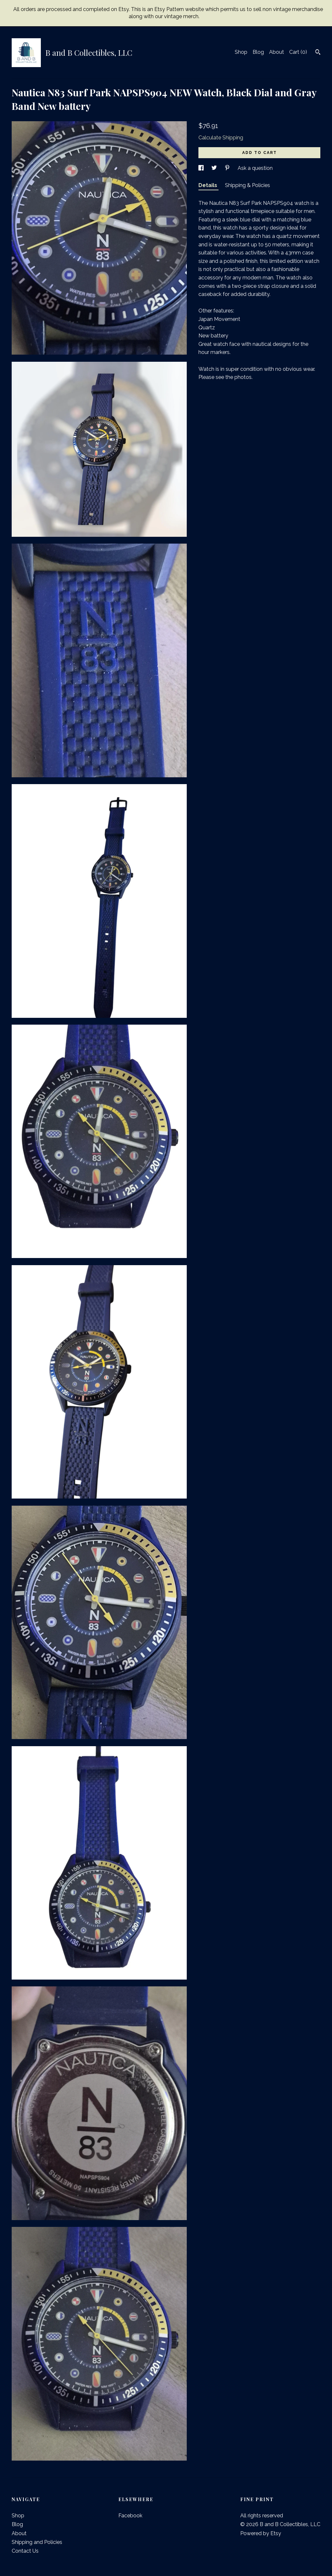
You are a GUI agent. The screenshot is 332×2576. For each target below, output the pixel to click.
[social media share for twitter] (214, 168)
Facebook (130, 2515)
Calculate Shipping (220, 138)
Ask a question (255, 168)
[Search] (317, 52)
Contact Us (25, 2551)
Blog (258, 52)
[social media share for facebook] (201, 168)
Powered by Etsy (260, 2533)
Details (208, 185)
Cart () (298, 52)
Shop (241, 52)
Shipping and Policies (37, 2542)
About (276, 52)
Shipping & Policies (247, 185)
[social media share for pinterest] (228, 168)
